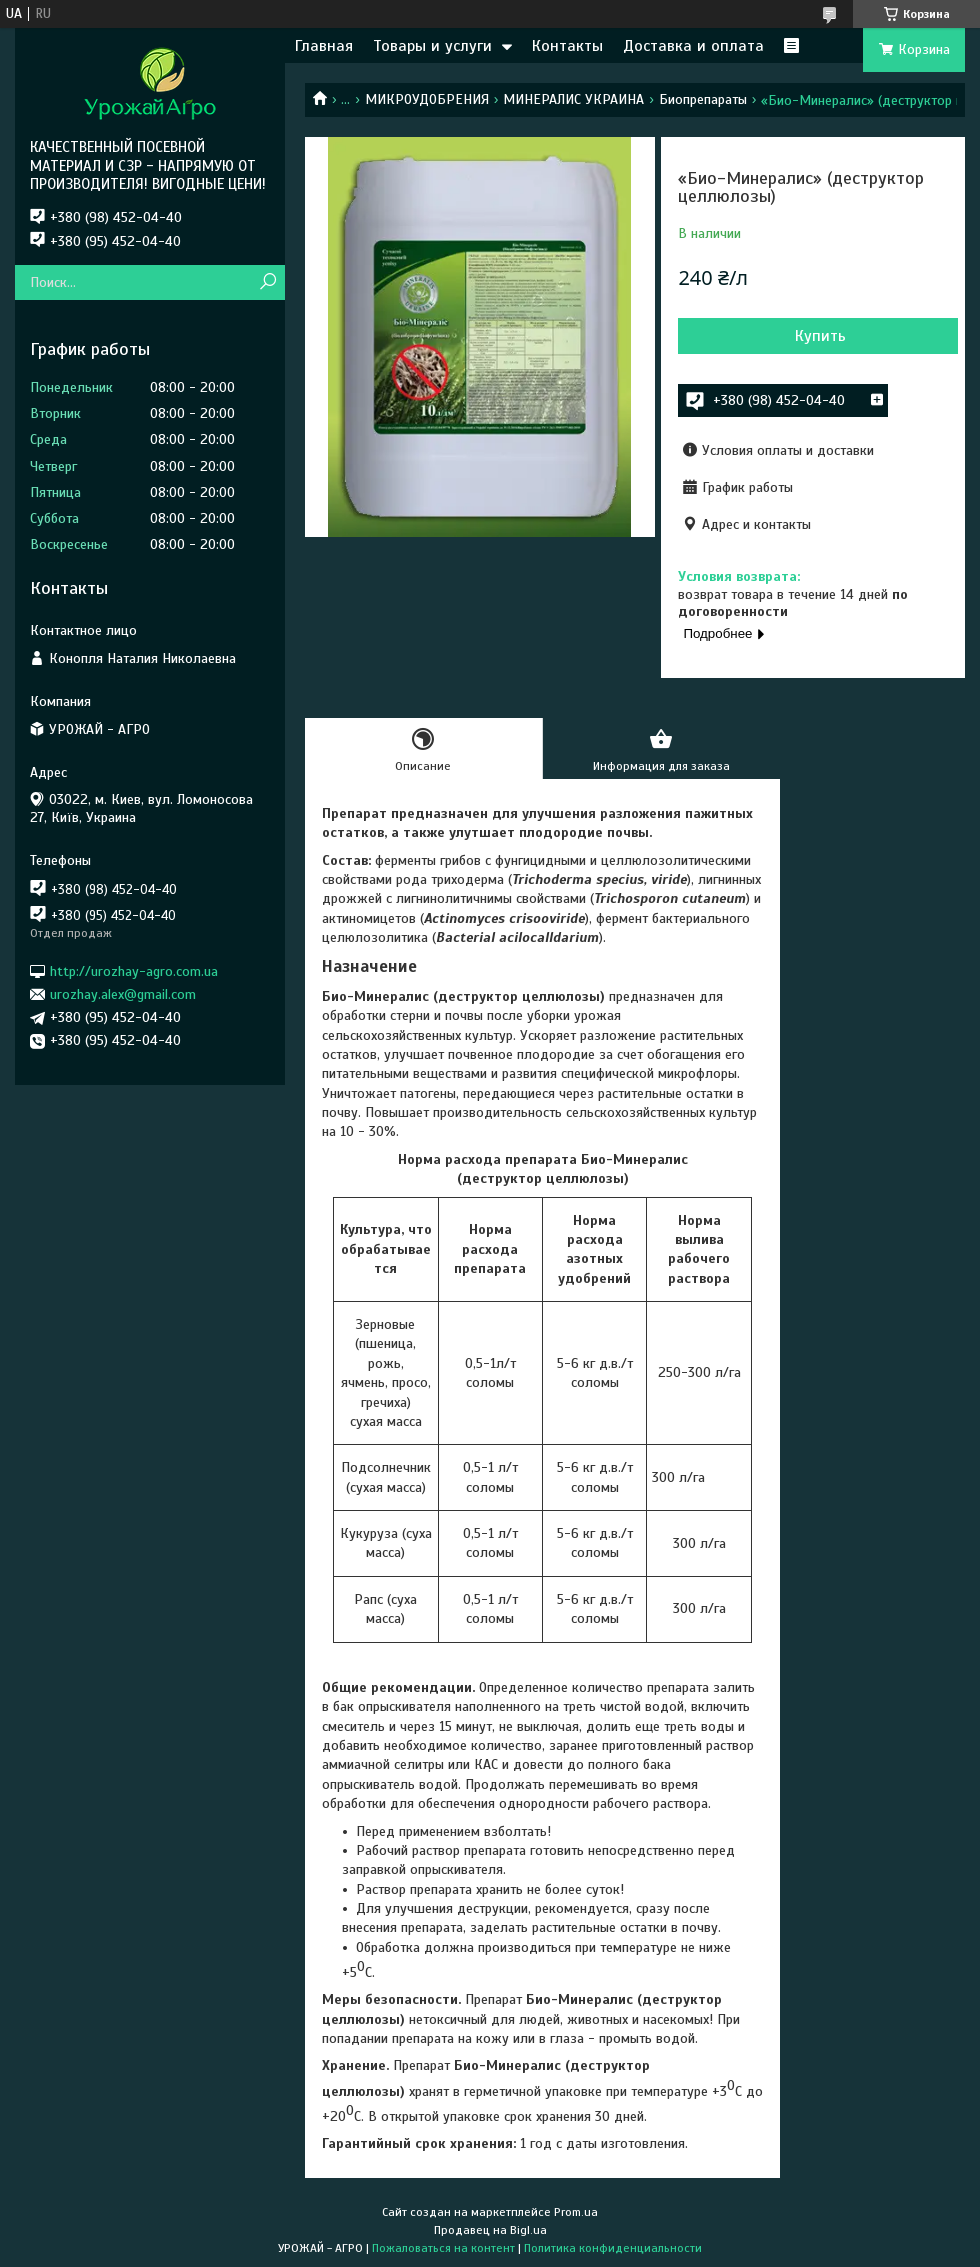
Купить (820, 336)
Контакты (567, 46)
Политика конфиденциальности (613, 2248)
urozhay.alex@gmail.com (123, 994)
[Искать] (267, 282)
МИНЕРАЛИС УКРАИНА (573, 99)
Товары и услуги (432, 46)
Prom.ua (576, 2212)
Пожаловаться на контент (443, 2248)
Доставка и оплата (693, 46)
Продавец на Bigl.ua (490, 2230)
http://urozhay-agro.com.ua (134, 970)
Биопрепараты (703, 99)
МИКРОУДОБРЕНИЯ (427, 99)
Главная (324, 46)
